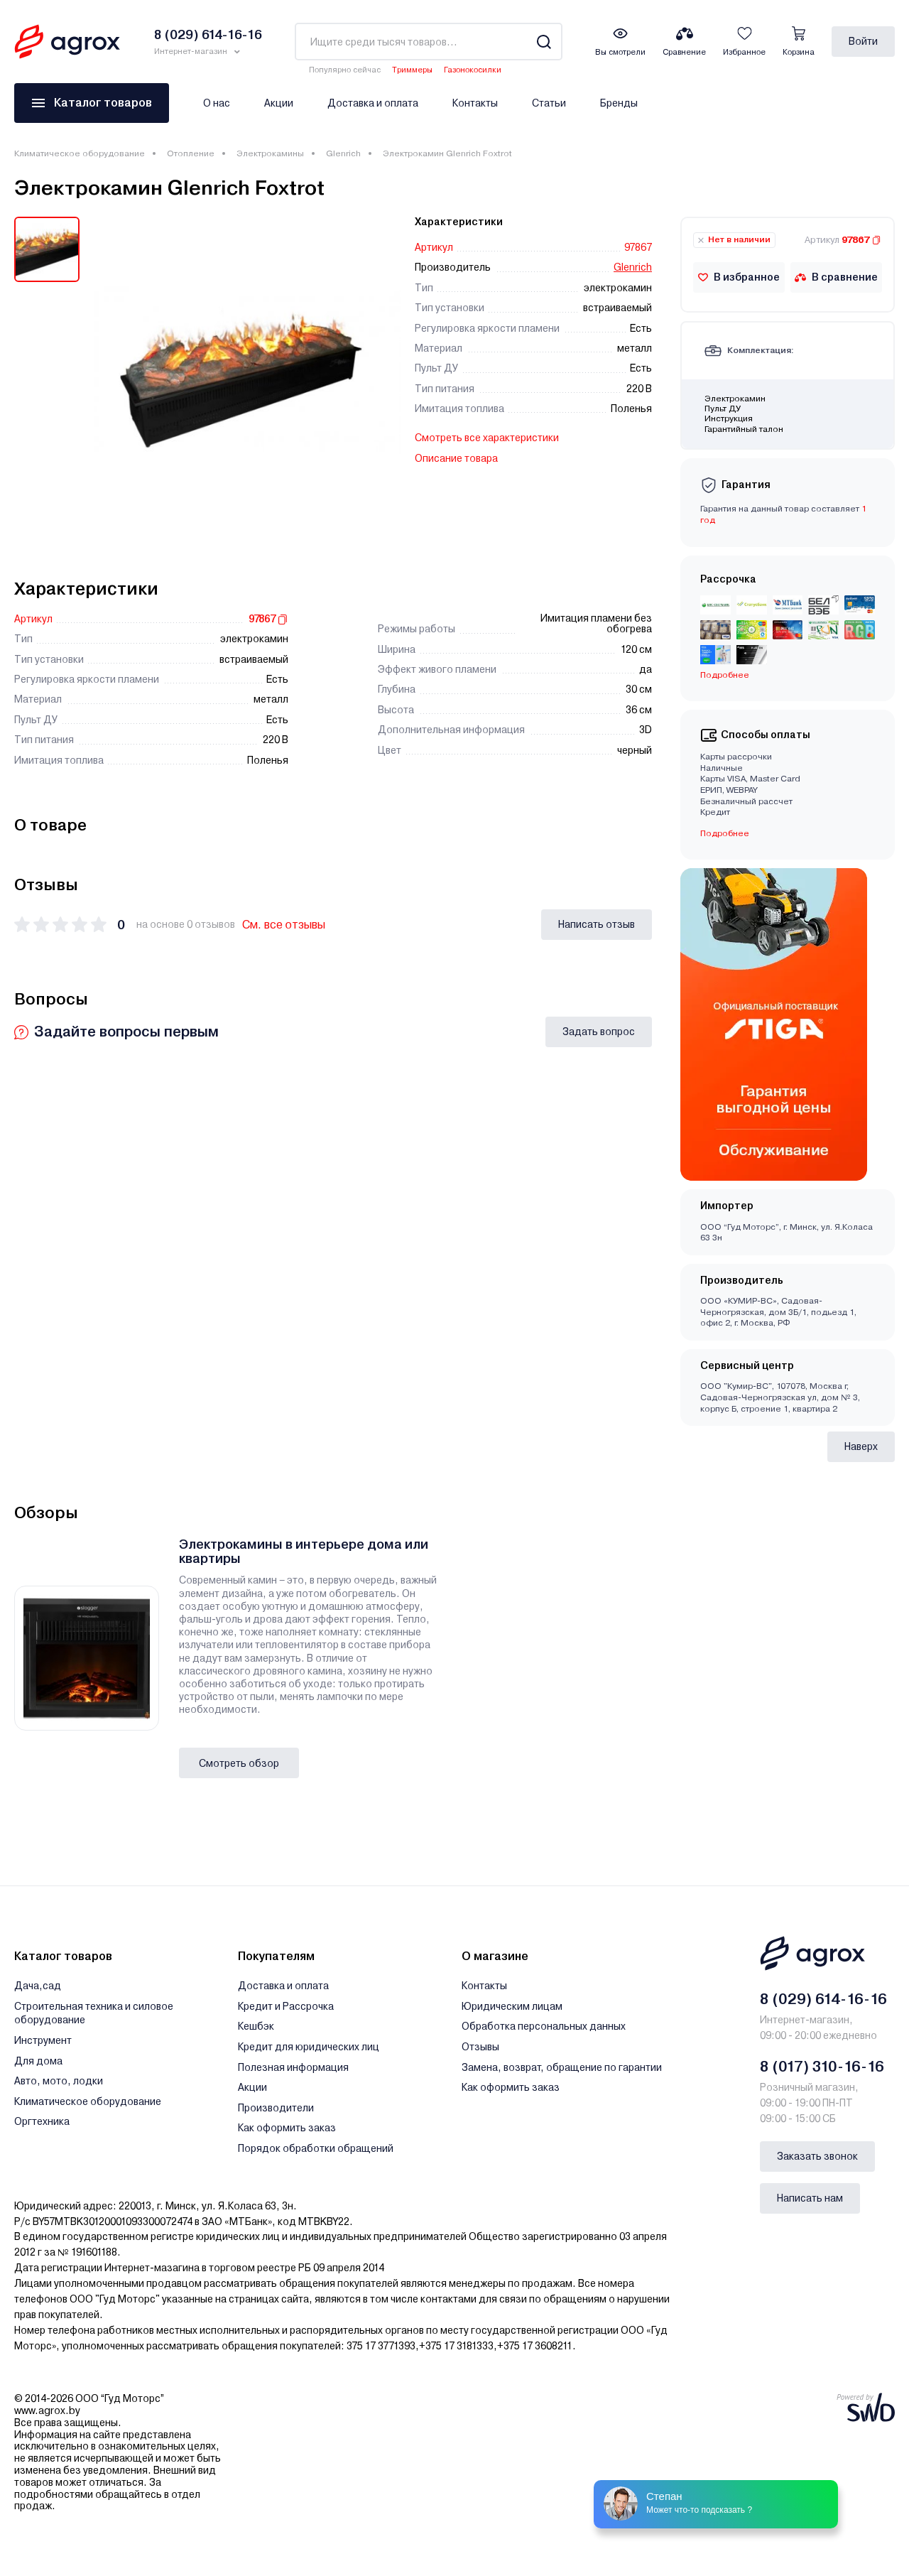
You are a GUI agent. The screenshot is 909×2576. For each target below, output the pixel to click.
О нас (216, 103)
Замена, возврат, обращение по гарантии (562, 2067)
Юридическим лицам (512, 2006)
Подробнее (724, 675)
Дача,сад (37, 1985)
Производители (276, 2108)
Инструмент (43, 2040)
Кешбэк (256, 2026)
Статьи (549, 103)
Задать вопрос (598, 1031)
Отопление (190, 153)
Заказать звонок (817, 2156)
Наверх (861, 1446)
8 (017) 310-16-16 (822, 2066)
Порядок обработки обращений (315, 2148)
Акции (278, 103)
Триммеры (412, 70)
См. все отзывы (283, 924)
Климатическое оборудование (79, 153)
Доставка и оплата (372, 103)
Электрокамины (270, 153)
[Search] (543, 41)
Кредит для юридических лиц (308, 2046)
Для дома (38, 2061)
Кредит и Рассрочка (286, 2006)
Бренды (619, 103)
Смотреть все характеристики (487, 437)
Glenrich (343, 153)
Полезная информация (293, 2067)
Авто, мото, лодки (58, 2081)
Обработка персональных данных (544, 2026)
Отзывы (480, 2046)
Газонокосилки (472, 70)
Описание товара (456, 458)
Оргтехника (42, 2121)
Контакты (475, 103)
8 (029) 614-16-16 (823, 1999)
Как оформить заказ (287, 2127)
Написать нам (810, 2198)
